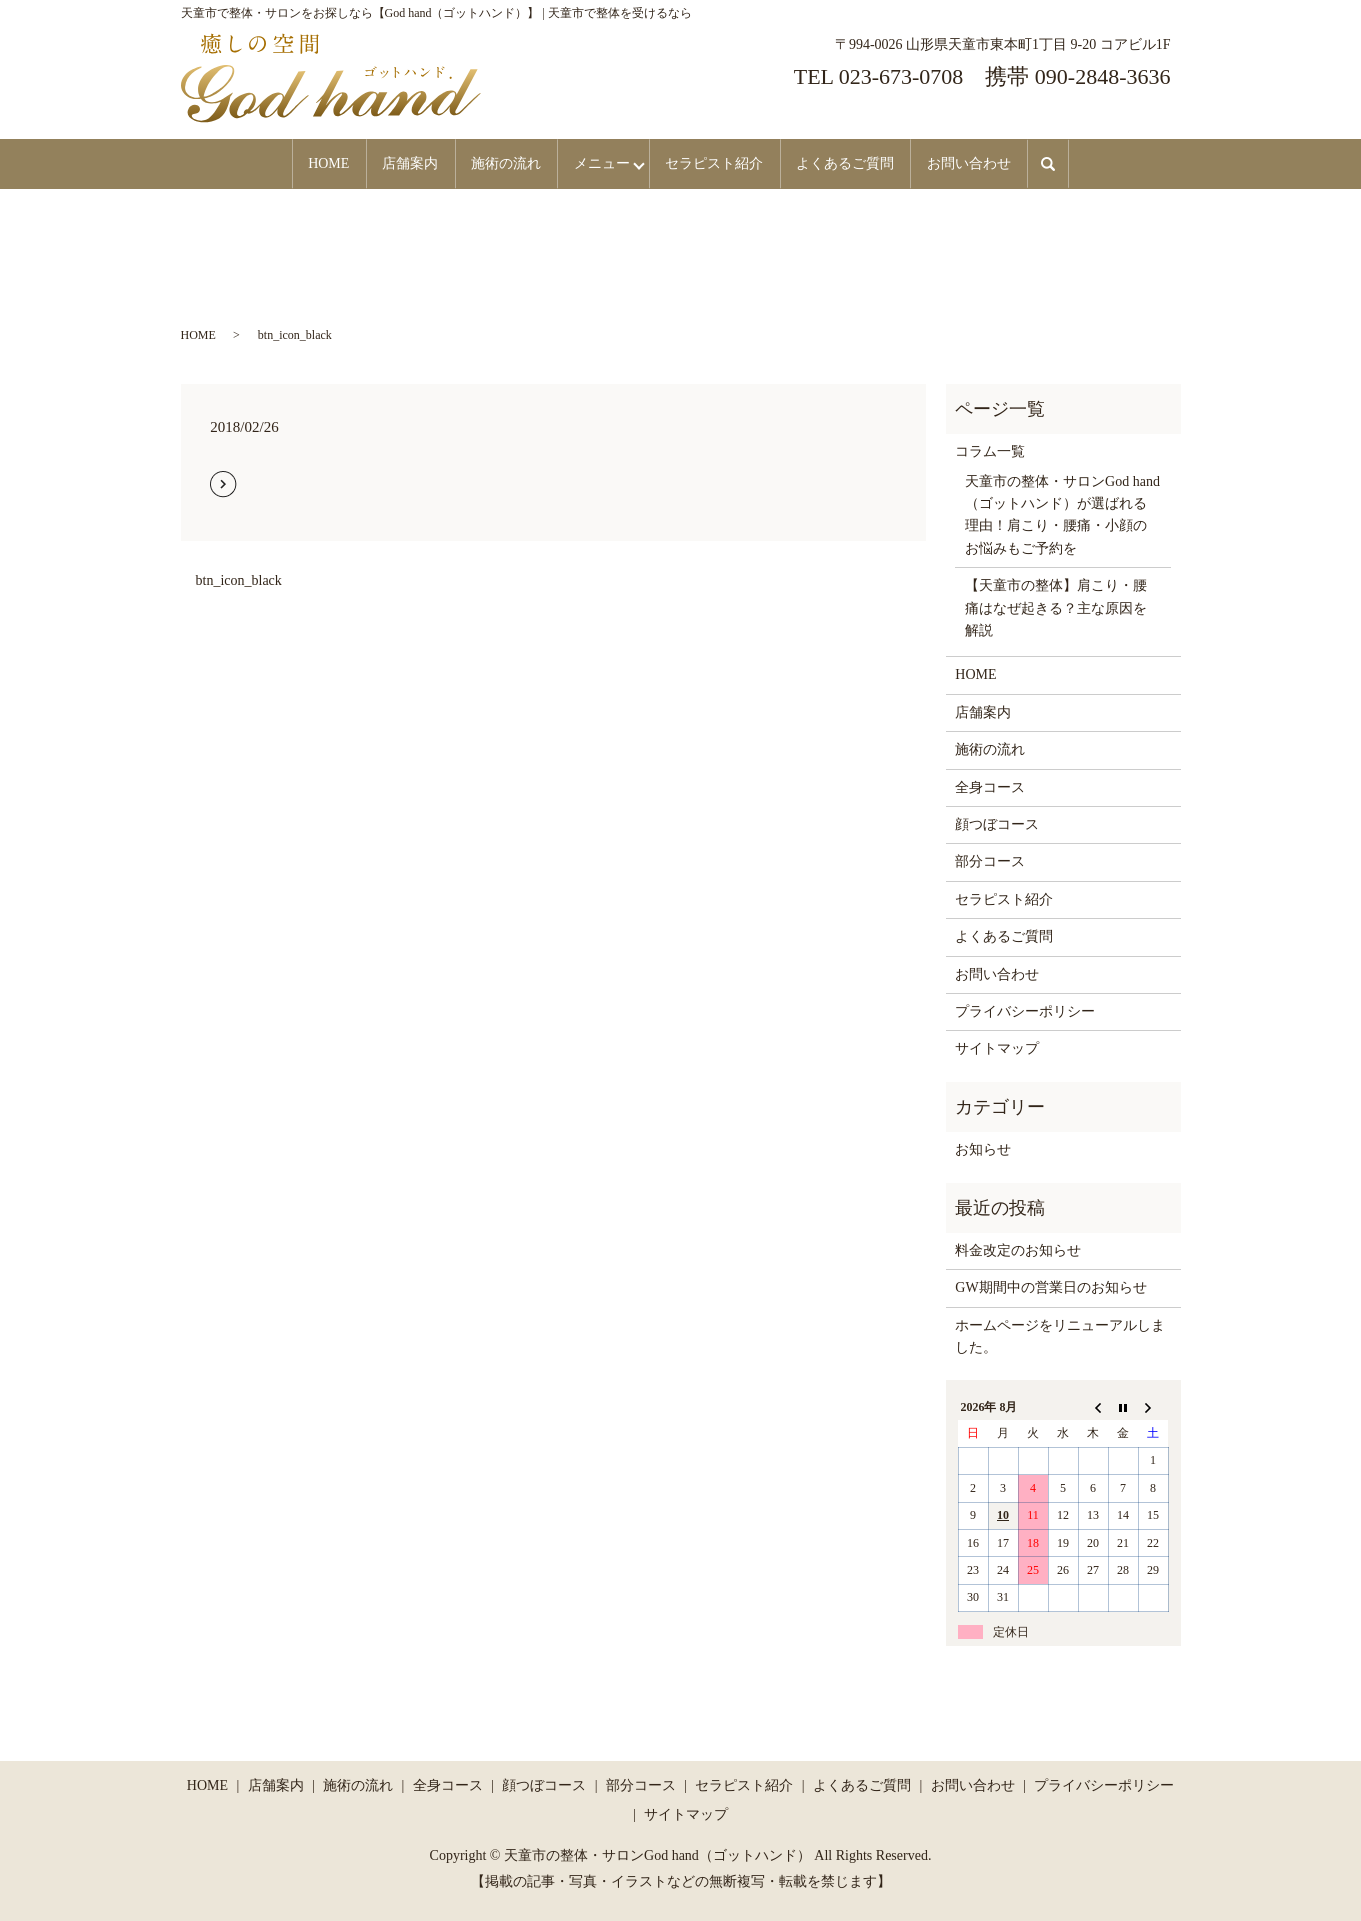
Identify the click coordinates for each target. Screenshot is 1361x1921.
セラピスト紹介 (726, 163)
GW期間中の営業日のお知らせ (1050, 1286)
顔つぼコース (997, 823)
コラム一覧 (990, 450)
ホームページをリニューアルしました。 (1060, 1335)
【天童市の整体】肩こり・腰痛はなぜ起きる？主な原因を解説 (1056, 607)
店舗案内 (390, 163)
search (1093, 163)
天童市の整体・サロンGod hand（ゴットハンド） (657, 1855)
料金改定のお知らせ (1018, 1249)
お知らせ (983, 1148)
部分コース (990, 860)
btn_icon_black (239, 579)
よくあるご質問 (866, 163)
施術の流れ (495, 163)
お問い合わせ (999, 163)
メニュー (600, 163)
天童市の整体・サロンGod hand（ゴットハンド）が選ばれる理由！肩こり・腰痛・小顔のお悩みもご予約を (1062, 514)
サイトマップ (997, 1047)
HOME (298, 163)
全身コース (990, 786)
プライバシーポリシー (1025, 1010)
